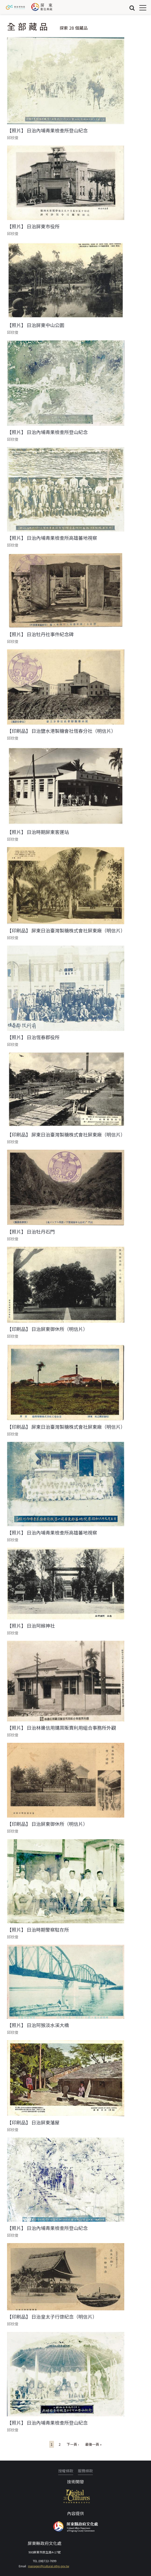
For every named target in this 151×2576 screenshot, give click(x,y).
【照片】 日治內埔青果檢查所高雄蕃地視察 (52, 538)
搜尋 (132, 7)
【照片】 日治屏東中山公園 (35, 325)
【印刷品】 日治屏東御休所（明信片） (47, 1329)
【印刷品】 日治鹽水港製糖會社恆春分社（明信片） (61, 731)
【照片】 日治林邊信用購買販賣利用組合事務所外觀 (61, 1728)
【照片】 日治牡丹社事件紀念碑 (40, 634)
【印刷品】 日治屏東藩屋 (33, 2122)
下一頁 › (73, 2444)
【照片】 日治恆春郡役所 (33, 1037)
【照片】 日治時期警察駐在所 (38, 1930)
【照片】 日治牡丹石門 (31, 1232)
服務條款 (85, 2470)
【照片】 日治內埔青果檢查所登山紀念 (47, 130)
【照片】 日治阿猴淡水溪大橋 (38, 2025)
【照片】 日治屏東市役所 (33, 226)
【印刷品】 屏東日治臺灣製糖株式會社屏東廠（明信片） (66, 930)
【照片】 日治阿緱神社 (31, 1626)
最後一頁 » (93, 2444)
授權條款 (65, 2470)
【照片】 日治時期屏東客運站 (38, 832)
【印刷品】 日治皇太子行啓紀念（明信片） (52, 2317)
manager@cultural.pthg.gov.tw (48, 2566)
